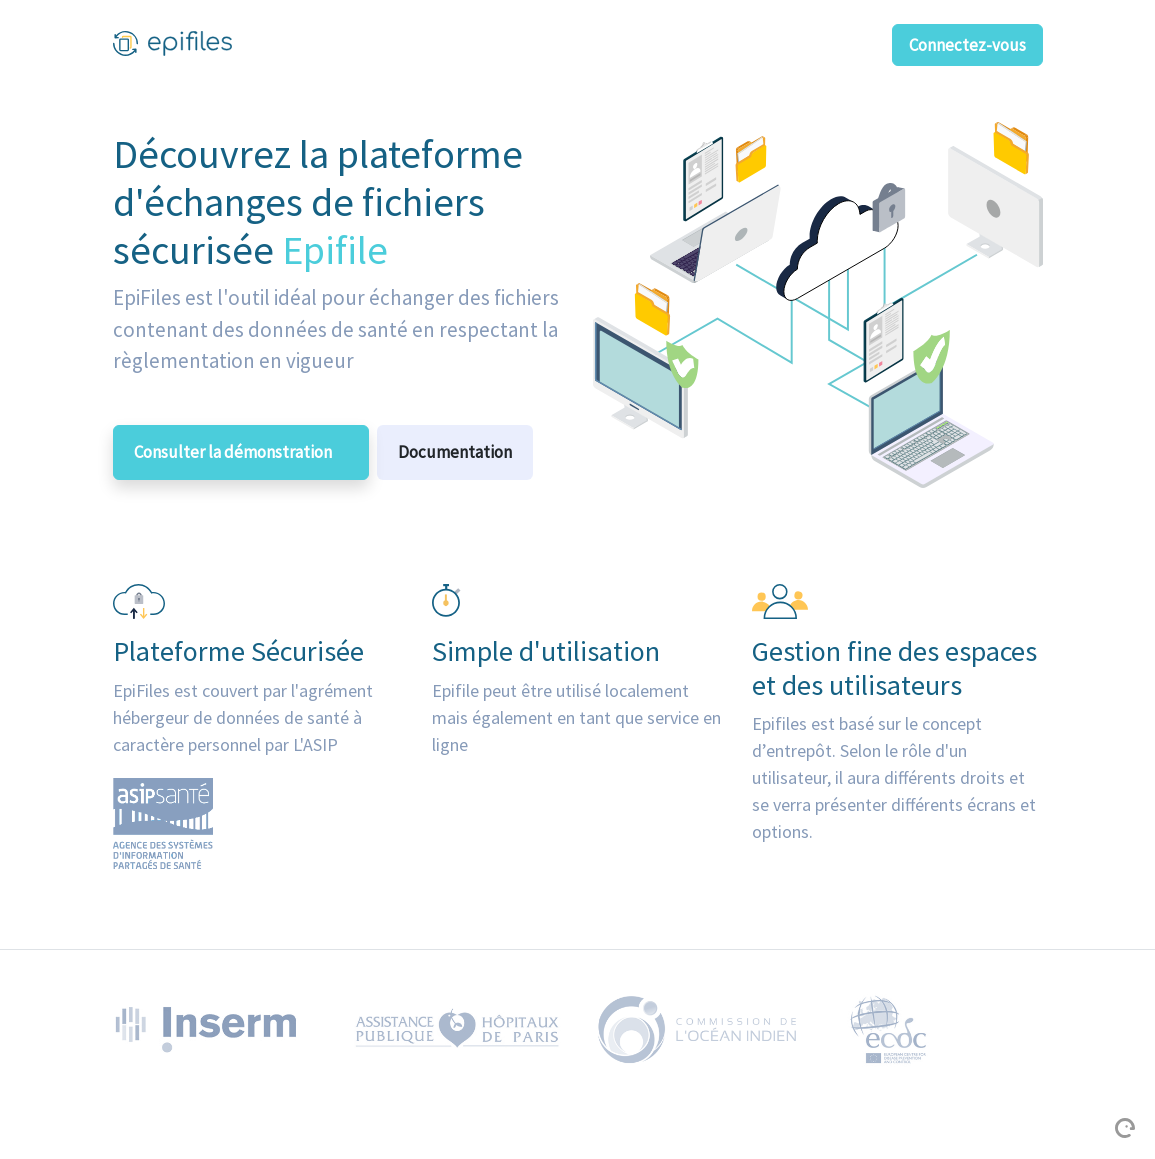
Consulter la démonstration (233, 452)
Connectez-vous (967, 45)
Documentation (455, 452)
